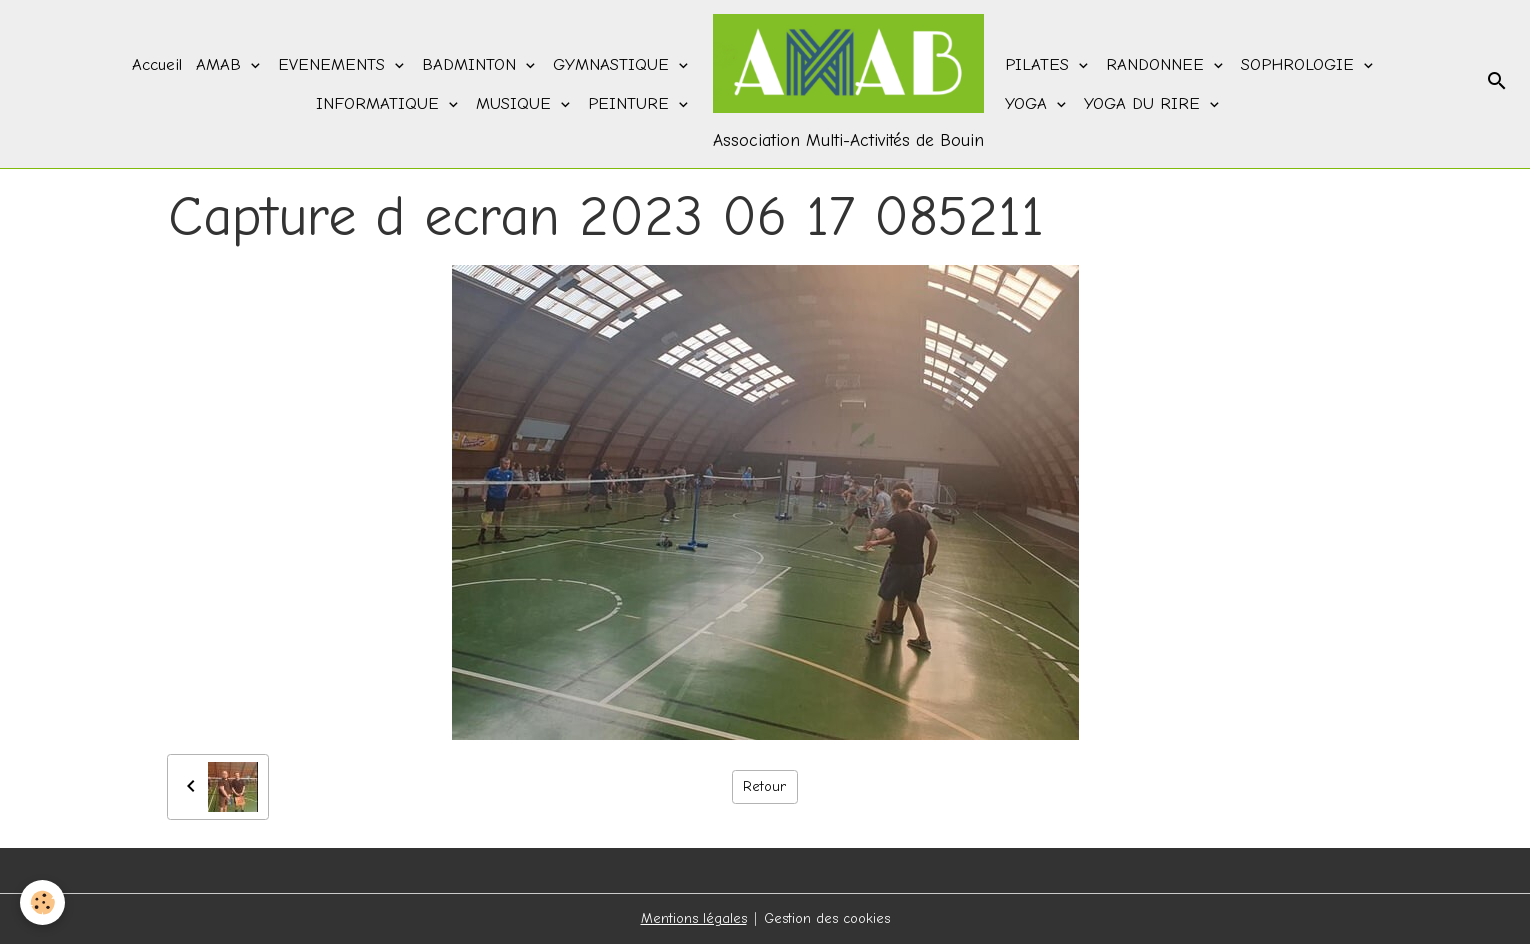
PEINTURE (631, 103)
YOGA (1029, 103)
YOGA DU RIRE (1145, 103)
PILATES (1040, 64)
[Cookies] (42, 902)
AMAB (221, 64)
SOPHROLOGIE (1300, 64)
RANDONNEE (1158, 64)
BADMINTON (472, 64)
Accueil (157, 64)
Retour (764, 786)
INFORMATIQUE (380, 103)
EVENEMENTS (334, 64)
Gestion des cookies (827, 918)
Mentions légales (694, 918)
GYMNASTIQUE (614, 64)
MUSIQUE (516, 103)
